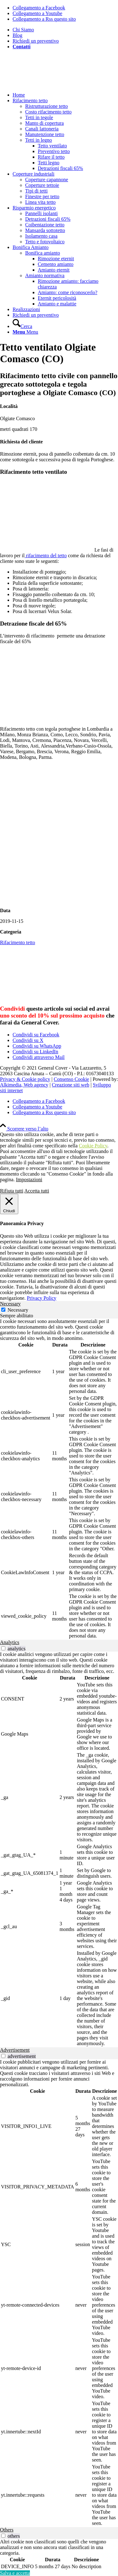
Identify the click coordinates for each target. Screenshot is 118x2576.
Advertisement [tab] (15, 2050)
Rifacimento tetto (17, 942)
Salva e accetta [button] (15, 2573)
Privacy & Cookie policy (25, 1079)
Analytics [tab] (9, 1642)
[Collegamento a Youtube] (37, 13)
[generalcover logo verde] (47, 84)
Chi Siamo (23, 29)
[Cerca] (22, 326)
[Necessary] (3, 1310)
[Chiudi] (9, 1204)
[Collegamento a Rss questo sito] (44, 19)
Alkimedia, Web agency (24, 1084)
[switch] (3, 1648)
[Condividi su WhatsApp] (37, 1046)
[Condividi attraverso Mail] (39, 1057)
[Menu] (25, 332)
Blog (17, 35)
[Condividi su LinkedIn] (35, 1051)
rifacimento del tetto (46, 555)
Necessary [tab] (10, 1303)
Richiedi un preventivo (36, 41)
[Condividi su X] (28, 1040)
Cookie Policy (93, 1145)
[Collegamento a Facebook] (39, 7)
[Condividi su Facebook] (36, 1034)
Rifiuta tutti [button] (11, 1190)
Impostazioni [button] (29, 1179)
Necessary (18, 1310)
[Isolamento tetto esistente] (59, 899)
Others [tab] (7, 2529)
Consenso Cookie (71, 1079)
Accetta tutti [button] (36, 1190)
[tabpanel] (59, 1479)
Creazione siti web (70, 1084)
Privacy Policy (41, 1298)
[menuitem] (65, 30)
